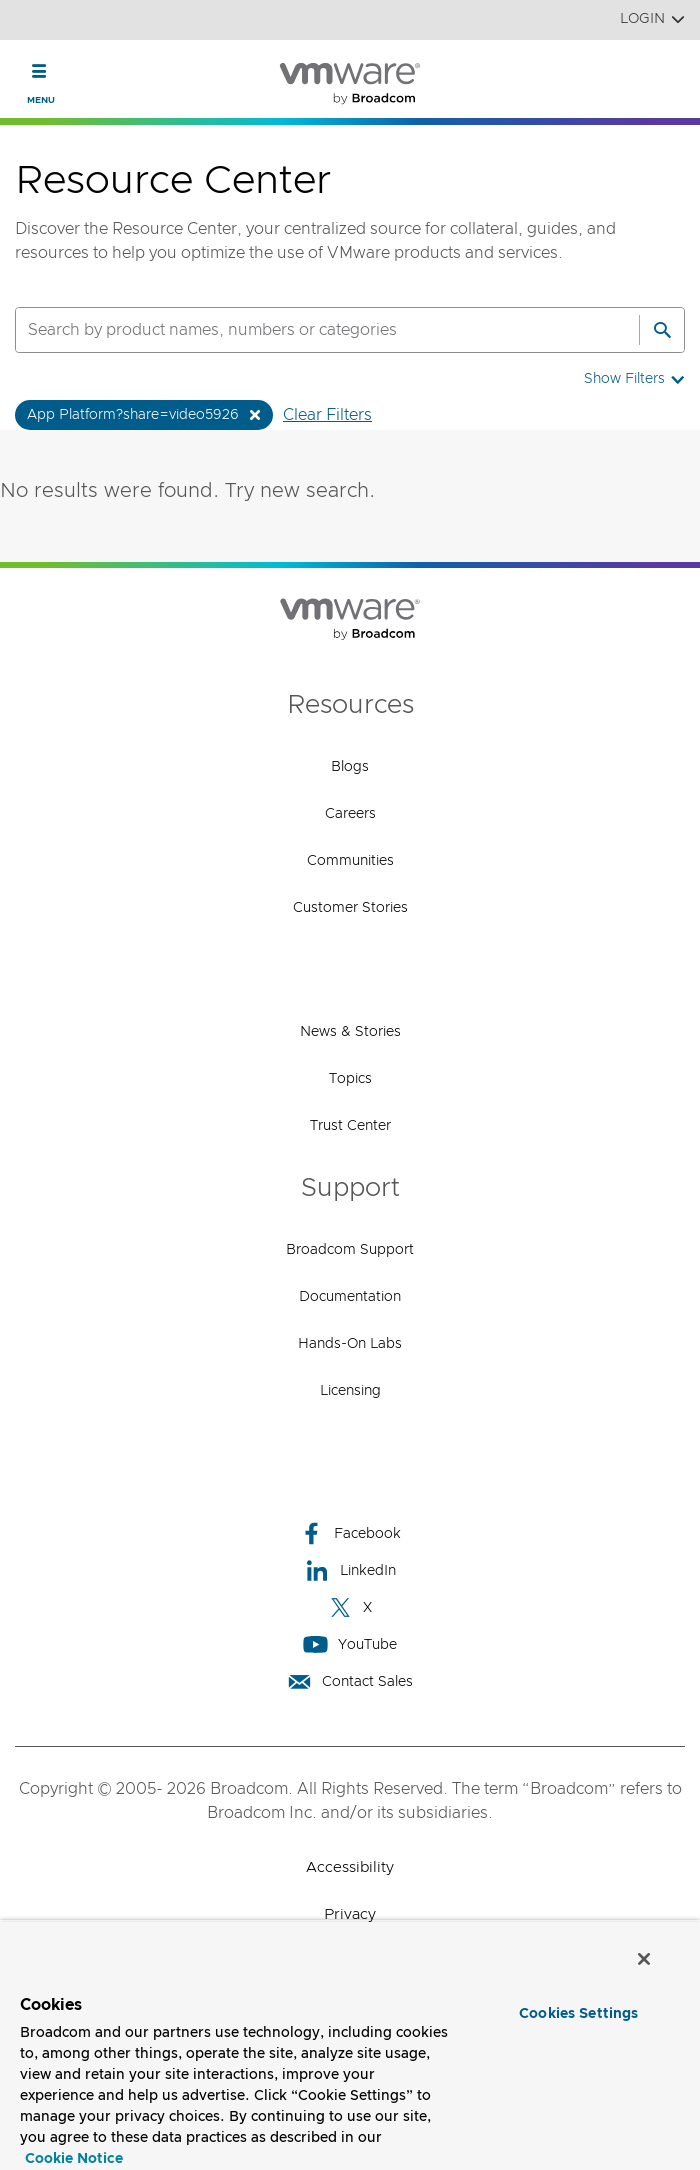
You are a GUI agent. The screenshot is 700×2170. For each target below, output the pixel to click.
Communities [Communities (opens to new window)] (350, 861)
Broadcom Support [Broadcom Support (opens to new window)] (350, 1250)
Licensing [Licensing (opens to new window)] (350, 1391)
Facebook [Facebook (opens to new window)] (350, 1533)
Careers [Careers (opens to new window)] (350, 814)
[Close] (644, 1959)
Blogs (350, 767)
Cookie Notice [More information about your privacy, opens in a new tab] (74, 2159)
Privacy (350, 1914)
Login (652, 19)
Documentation (350, 1297)
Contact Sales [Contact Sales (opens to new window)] (350, 1681)
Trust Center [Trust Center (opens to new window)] (350, 1126)
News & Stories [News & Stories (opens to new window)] (350, 1032)
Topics (350, 1079)
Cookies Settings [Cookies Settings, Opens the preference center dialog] (578, 2014)
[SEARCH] (306, 330)
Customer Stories (350, 908)
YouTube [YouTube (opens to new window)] (350, 1644)
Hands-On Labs (350, 1344)
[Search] (662, 330)
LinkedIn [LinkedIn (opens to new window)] (350, 1570)
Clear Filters (327, 415)
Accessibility (350, 1867)
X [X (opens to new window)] (350, 1607)
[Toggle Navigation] (39, 71)
